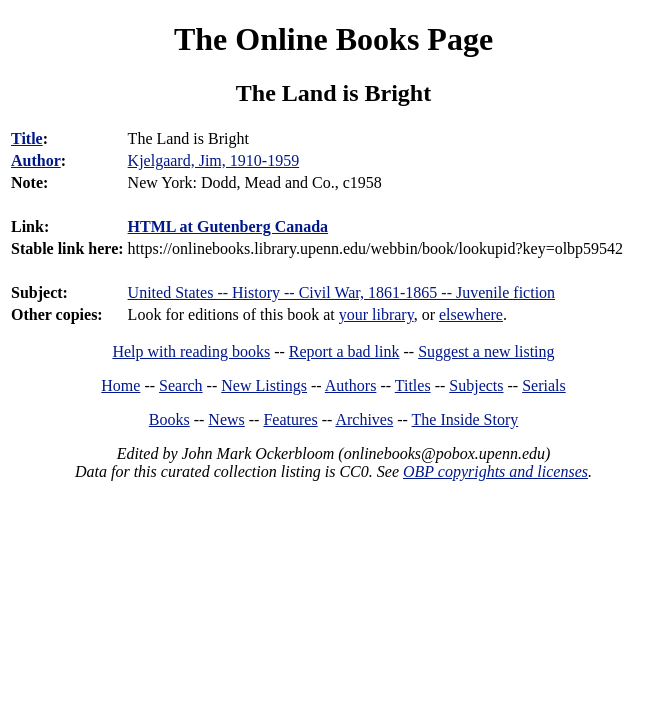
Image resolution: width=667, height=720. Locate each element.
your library (376, 314)
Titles (413, 385)
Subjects (476, 385)
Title (27, 138)
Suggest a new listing (486, 351)
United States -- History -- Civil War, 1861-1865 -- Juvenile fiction (341, 292)
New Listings (264, 385)
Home (120, 385)
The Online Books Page (333, 39)
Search (181, 385)
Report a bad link (344, 351)
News (226, 419)
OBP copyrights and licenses (495, 471)
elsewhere (471, 314)
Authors (351, 385)
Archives (364, 419)
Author (36, 160)
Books (169, 419)
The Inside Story (465, 419)
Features (290, 419)
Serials (544, 385)
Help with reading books (191, 351)
